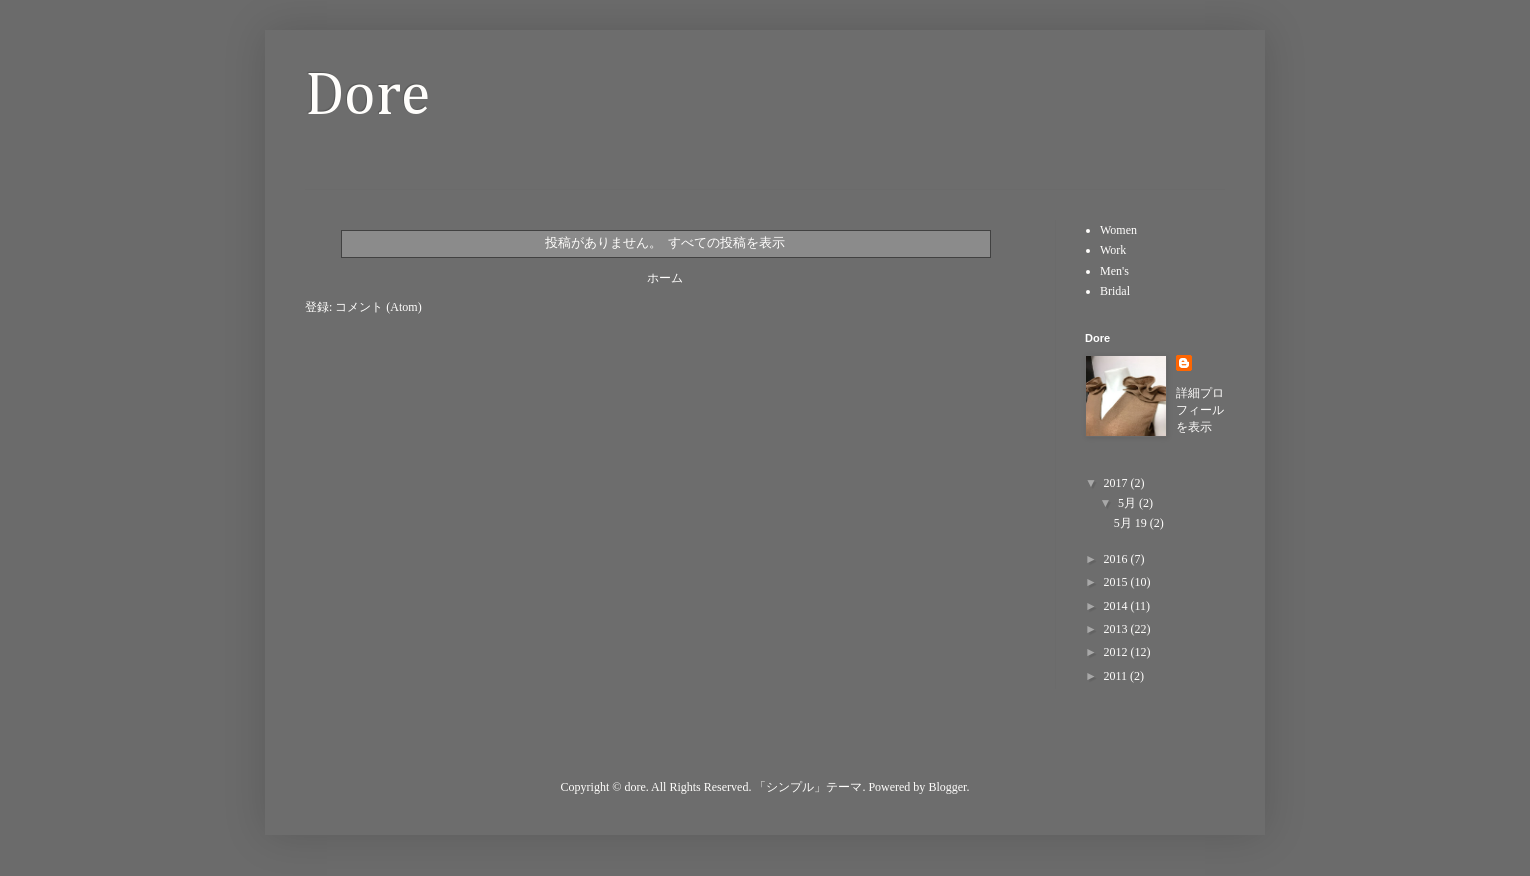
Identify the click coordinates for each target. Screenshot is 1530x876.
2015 (1117, 582)
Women (1118, 230)
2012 (1117, 652)
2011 (1117, 676)
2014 (1117, 606)
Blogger (947, 787)
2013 (1117, 629)
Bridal (1115, 291)
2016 (1117, 559)
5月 (1128, 503)
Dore (367, 97)
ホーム (665, 278)
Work (1113, 250)
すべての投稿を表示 (726, 242)
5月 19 (1132, 523)
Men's (1114, 271)
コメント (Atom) (378, 307)
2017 (1117, 483)
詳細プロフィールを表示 (1200, 410)
